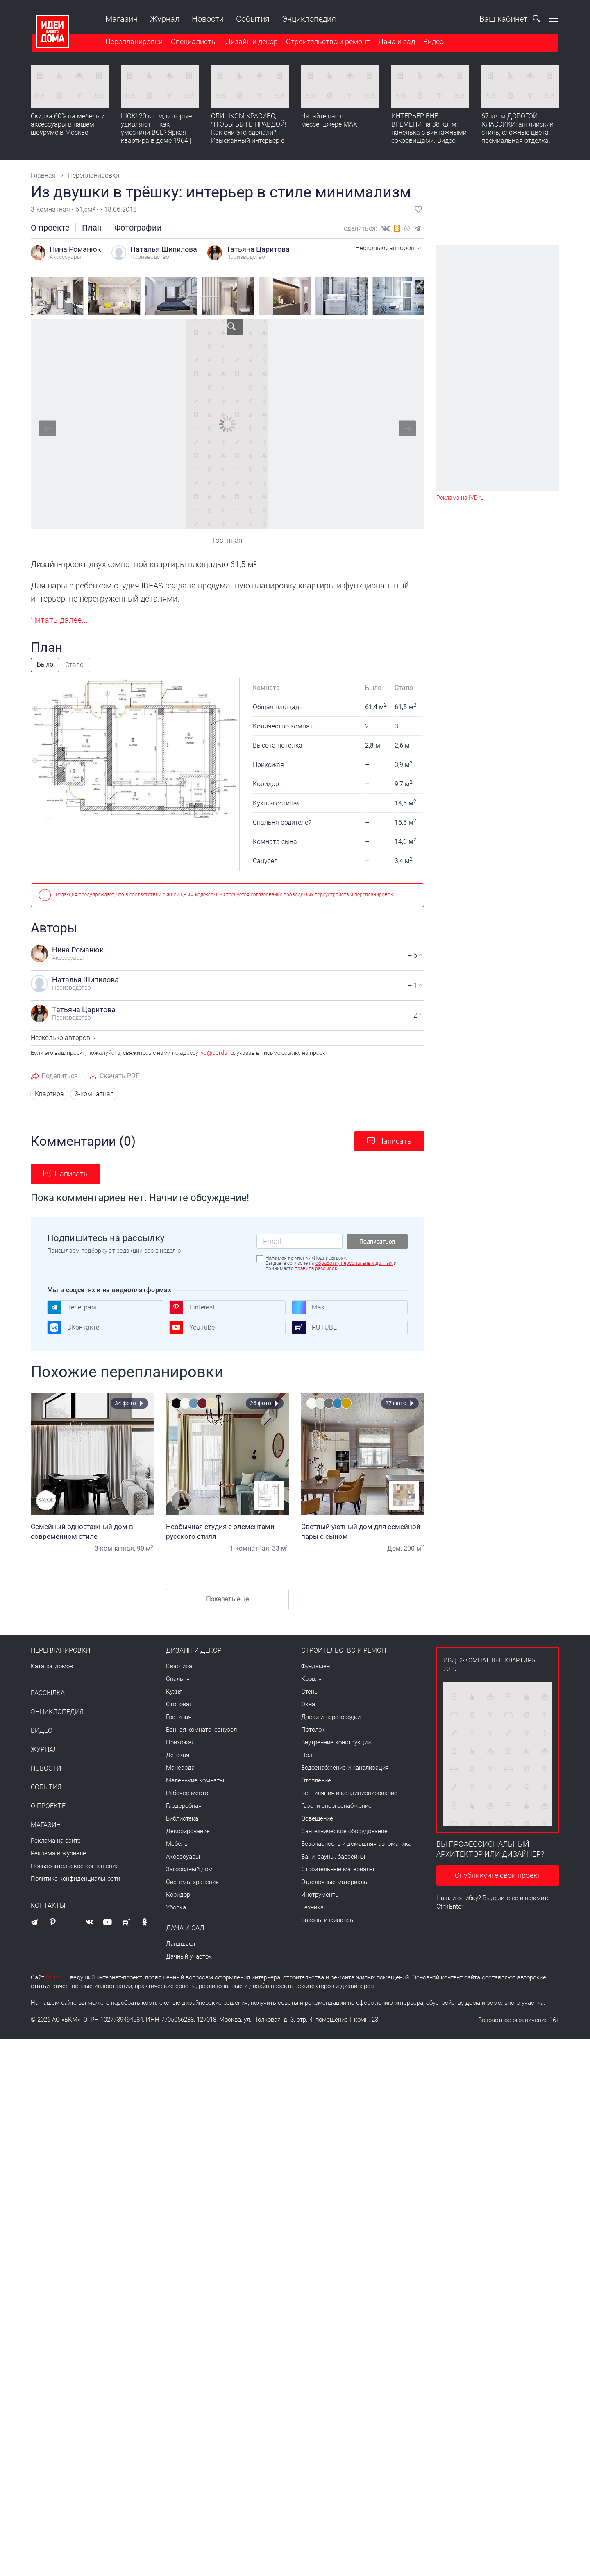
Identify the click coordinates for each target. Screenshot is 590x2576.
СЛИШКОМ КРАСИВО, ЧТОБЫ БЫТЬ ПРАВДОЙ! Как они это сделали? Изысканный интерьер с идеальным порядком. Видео (248, 137)
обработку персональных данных (354, 1263)
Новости (207, 19)
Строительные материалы (337, 1869)
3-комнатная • (53, 209)
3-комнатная (94, 1094)
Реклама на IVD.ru (460, 498)
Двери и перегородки (331, 1717)
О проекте (50, 228)
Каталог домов (52, 1666)
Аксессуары (183, 1856)
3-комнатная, (115, 1548)
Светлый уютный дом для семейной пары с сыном (362, 1531)
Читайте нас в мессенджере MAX (329, 121)
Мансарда (180, 1767)
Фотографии (138, 228)
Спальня (178, 1679)
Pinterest (192, 1307)
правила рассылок (316, 1268)
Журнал (164, 19)
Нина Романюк (75, 249)
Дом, (394, 1548)
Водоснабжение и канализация (345, 1767)
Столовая (179, 1704)
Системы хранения (192, 1882)
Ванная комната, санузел (201, 1729)
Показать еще (227, 1599)
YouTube (192, 1327)
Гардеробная (184, 1805)
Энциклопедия (308, 19)
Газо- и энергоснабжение (336, 1805)
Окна (308, 1704)
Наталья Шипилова (163, 249)
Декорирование (188, 1831)
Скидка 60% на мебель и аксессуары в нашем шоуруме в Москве (68, 125)
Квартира (49, 1094)
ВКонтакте (73, 1327)
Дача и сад (395, 42)
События (252, 19)
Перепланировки (133, 42)
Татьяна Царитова (258, 249)
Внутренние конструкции (336, 1742)
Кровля (311, 1679)
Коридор (178, 1894)
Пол (306, 1755)
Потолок (313, 1729)
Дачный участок (189, 1956)
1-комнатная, (250, 1548)
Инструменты (320, 1894)
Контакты (48, 1905)
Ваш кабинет (496, 18)
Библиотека (182, 1818)
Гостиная (178, 1717)
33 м (280, 1548)
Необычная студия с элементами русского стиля (227, 1531)
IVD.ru (54, 1977)
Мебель (177, 1844)
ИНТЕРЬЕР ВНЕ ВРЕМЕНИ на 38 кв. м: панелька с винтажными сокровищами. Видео (429, 129)
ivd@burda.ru (217, 1052)
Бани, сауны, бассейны (333, 1856)
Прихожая (180, 1742)
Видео (432, 42)
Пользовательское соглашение (75, 1866)
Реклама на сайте (56, 1840)
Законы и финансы (327, 1920)
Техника (312, 1907)
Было (45, 664)
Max (308, 1307)
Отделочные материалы (334, 1882)
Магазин (120, 19)
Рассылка (48, 1693)
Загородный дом (189, 1869)
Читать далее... (59, 620)
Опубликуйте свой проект (498, 1875)
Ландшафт (181, 1943)
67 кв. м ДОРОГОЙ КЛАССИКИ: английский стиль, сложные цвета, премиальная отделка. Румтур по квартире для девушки (518, 137)
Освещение (317, 1818)
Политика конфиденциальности (75, 1878)
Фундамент (317, 1666)
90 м (145, 1548)
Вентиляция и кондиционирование (349, 1793)
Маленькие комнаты (195, 1780)
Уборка (176, 1907)
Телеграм (71, 1307)
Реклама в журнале (58, 1853)
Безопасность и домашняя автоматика (356, 1844)
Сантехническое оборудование (344, 1831)
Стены (310, 1691)
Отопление (316, 1780)
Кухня (174, 1691)
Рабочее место (187, 1793)
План (92, 228)
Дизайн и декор (251, 42)
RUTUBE (314, 1327)
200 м (414, 1548)
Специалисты (193, 42)
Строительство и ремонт (327, 42)
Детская (177, 1755)
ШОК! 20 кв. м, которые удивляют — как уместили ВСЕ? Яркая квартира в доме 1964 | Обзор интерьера (156, 133)
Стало (74, 665)
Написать (394, 1141)
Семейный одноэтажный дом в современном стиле (92, 1531)
